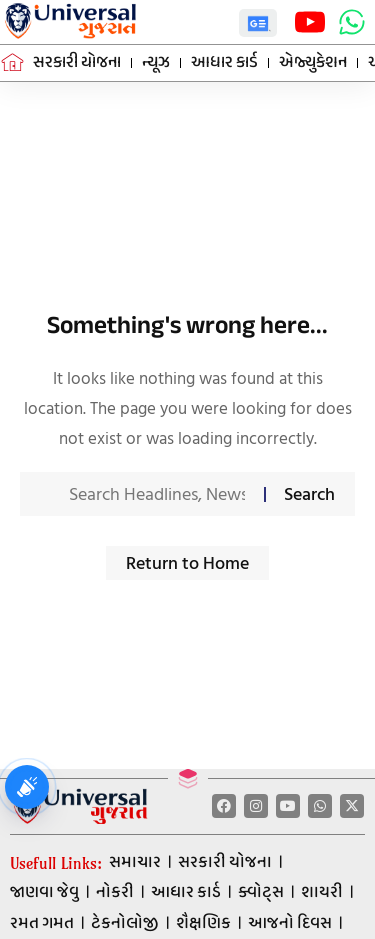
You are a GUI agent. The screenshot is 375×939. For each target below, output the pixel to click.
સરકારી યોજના (225, 863)
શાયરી (322, 893)
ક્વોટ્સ (261, 893)
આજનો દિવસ (290, 924)
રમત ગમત (42, 924)
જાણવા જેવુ (44, 893)
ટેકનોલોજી (125, 924)
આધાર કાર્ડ (186, 893)
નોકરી (115, 893)
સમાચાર (135, 863)
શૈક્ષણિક (203, 924)
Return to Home (187, 562)
